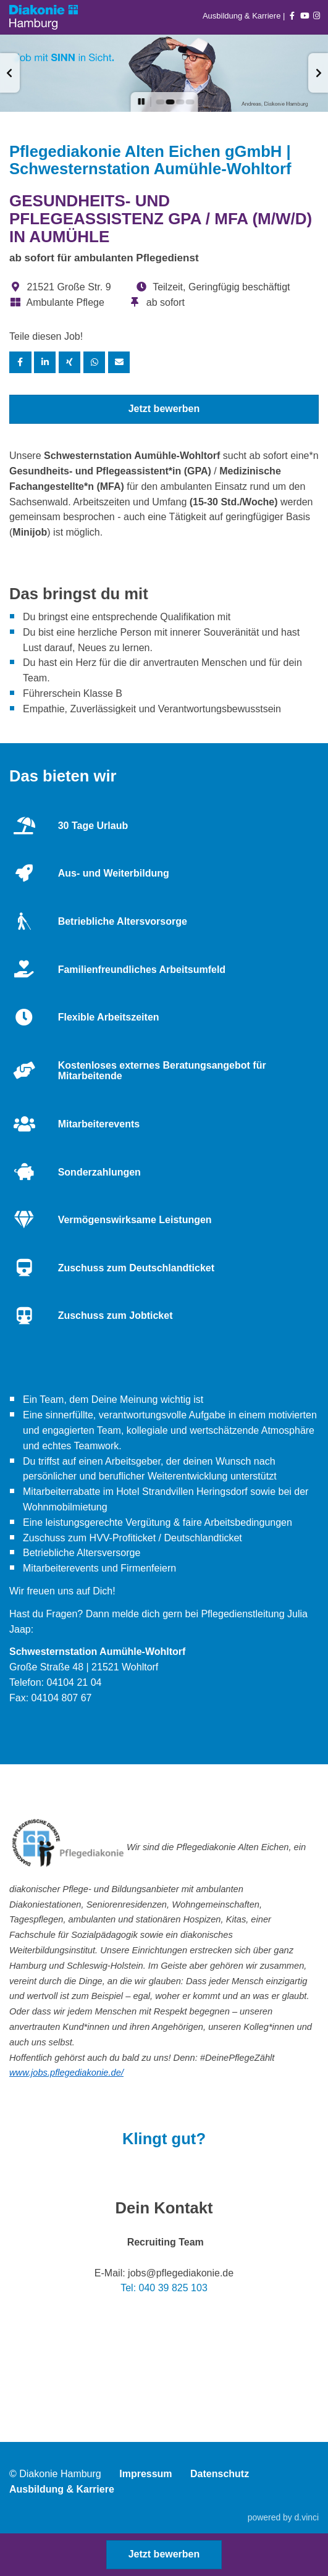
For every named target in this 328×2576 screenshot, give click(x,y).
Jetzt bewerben (164, 408)
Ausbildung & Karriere (243, 15)
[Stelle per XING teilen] (70, 362)
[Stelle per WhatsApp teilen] (94, 362)
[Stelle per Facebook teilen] (20, 362)
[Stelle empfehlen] (119, 362)
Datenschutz (219, 2474)
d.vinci (307, 2517)
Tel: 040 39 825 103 (164, 2288)
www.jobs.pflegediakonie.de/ (66, 2072)
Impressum (145, 2474)
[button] (10, 73)
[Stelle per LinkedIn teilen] (45, 362)
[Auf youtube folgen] (304, 15)
